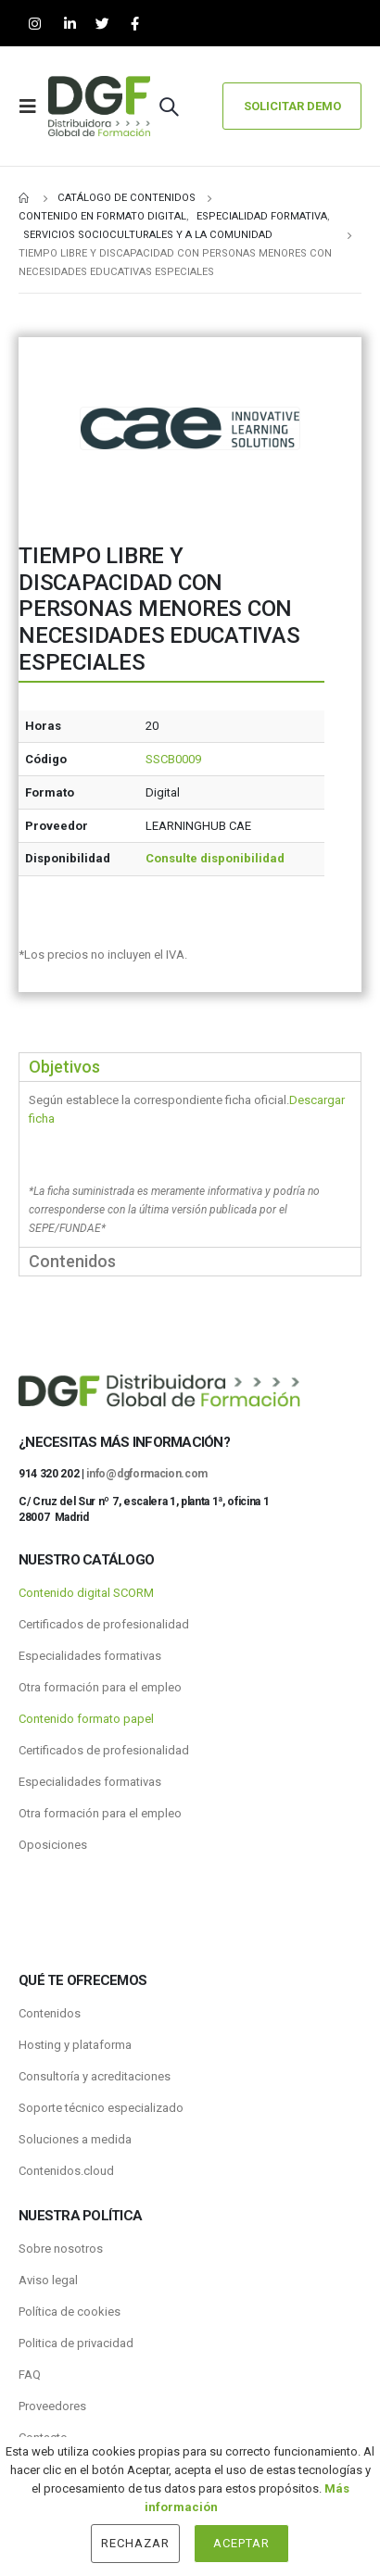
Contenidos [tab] (72, 1261)
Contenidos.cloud (66, 2171)
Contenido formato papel (86, 1719)
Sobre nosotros (61, 2249)
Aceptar (241, 2543)
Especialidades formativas (90, 1656)
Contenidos (50, 2013)
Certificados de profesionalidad (104, 1624)
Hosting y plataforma (75, 2045)
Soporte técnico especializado (101, 2108)
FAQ (30, 2374)
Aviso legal (48, 2280)
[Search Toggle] (168, 106)
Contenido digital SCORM (86, 1593)
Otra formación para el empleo (100, 1687)
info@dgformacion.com (147, 1473)
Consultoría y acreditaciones (95, 2076)
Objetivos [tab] (64, 1066)
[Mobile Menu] (33, 106)
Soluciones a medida (75, 2139)
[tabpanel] (190, 1164)
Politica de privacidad (76, 2343)
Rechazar (135, 2543)
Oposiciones (53, 1845)
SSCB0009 (173, 759)
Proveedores (52, 2406)
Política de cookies (69, 2311)
